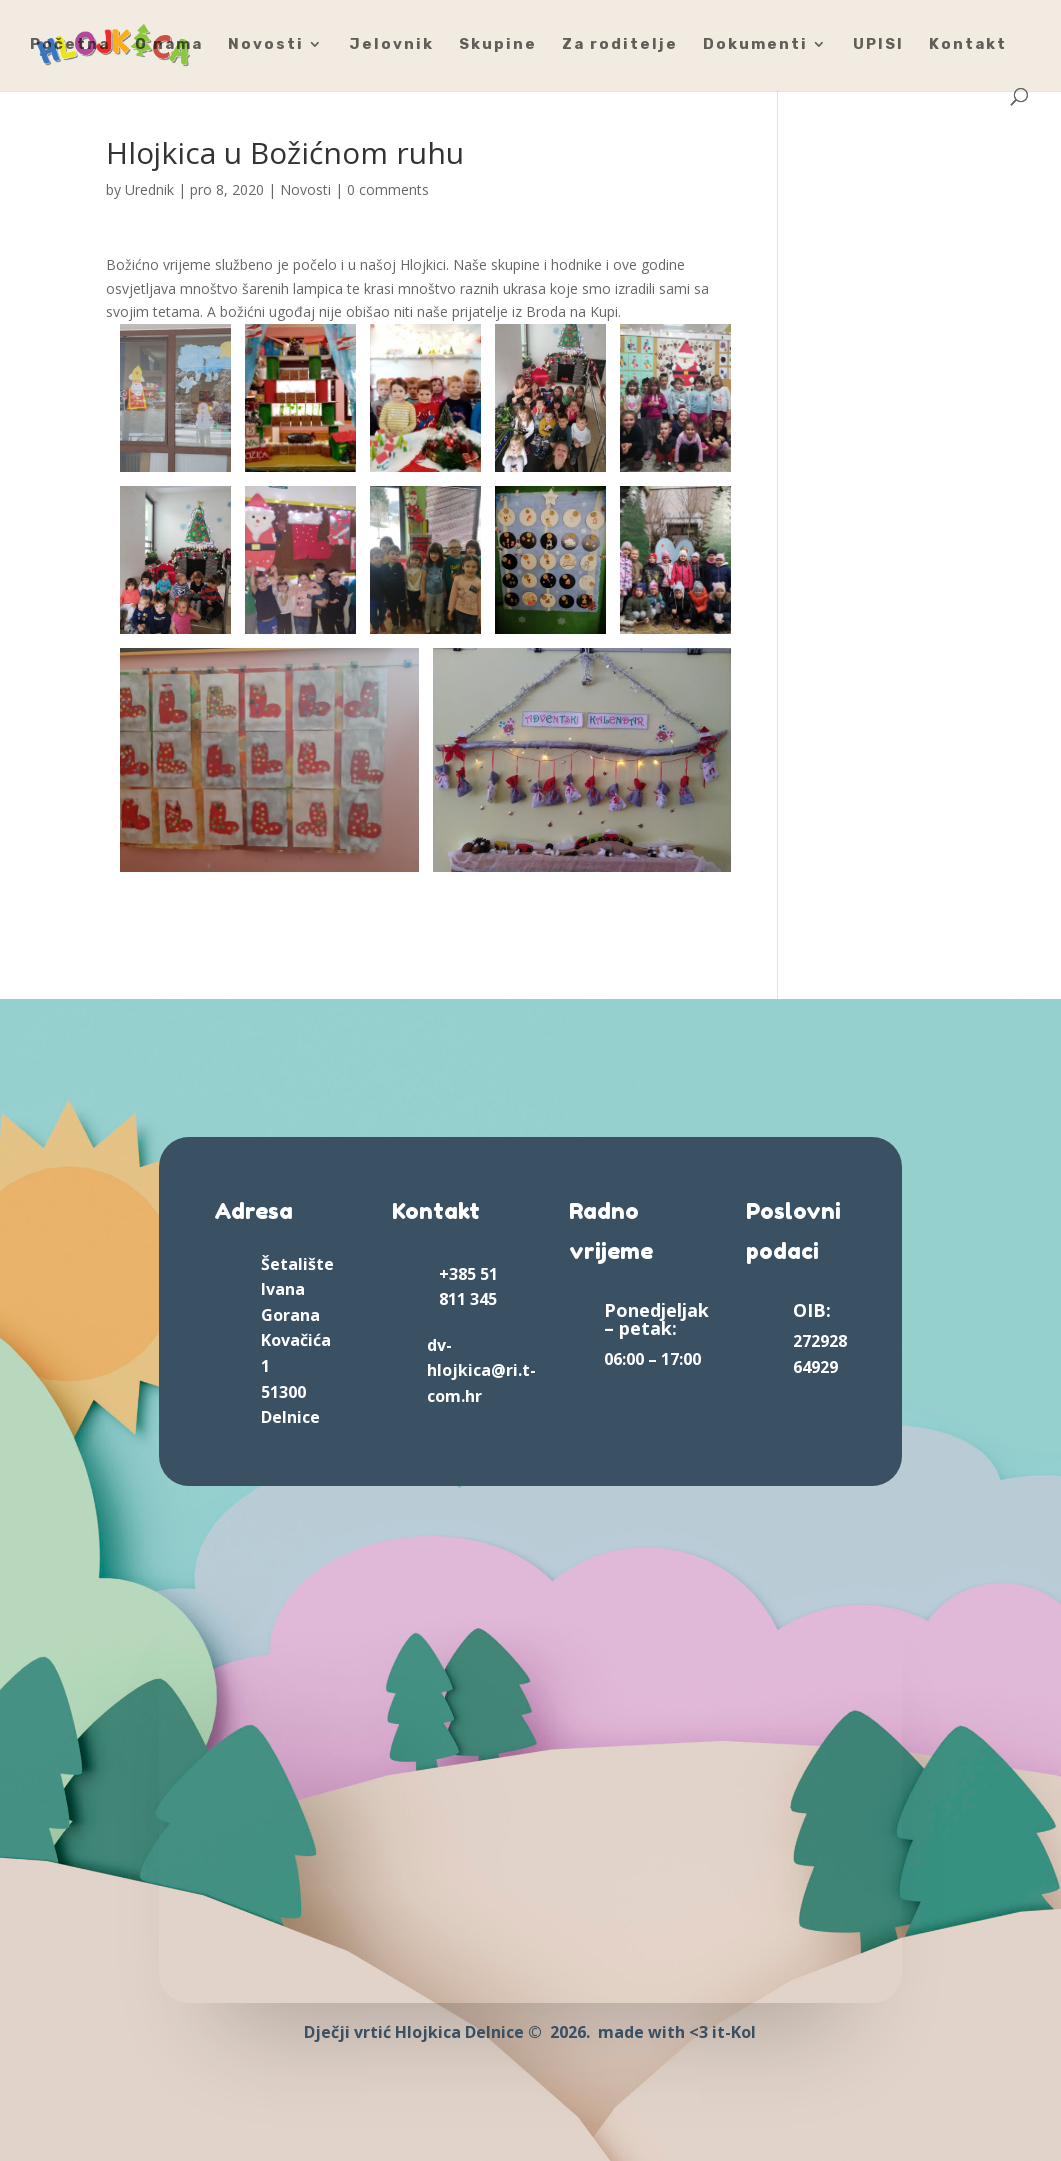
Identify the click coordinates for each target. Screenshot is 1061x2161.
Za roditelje (620, 45)
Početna (70, 45)
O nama (169, 45)
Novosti (266, 45)
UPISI (878, 45)
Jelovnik (391, 45)
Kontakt (968, 45)
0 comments (388, 189)
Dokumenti (755, 45)
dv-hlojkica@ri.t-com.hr (481, 1370)
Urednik (149, 189)
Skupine (498, 45)
